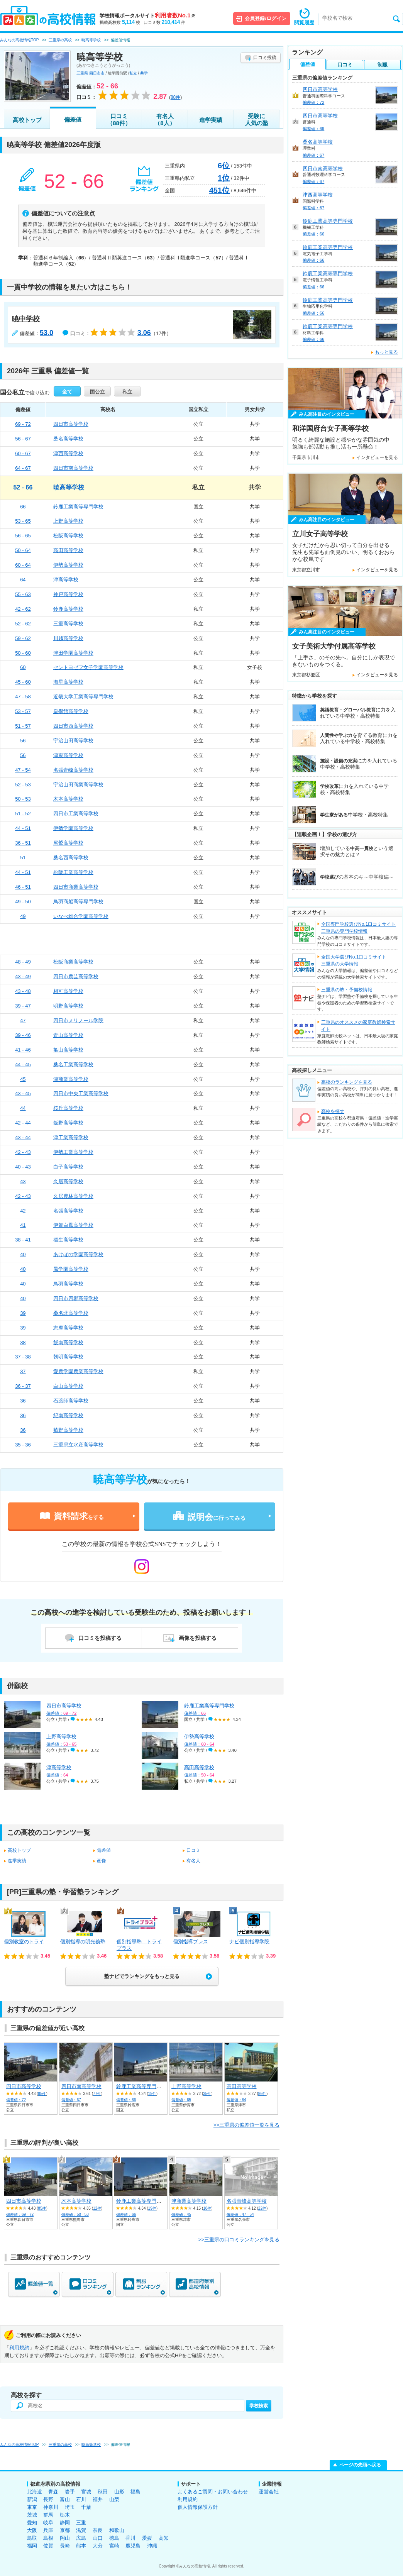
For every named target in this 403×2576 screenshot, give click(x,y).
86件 (262, 2094)
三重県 (82, 73)
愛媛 (147, 2538)
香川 (130, 2538)
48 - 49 (22, 962)
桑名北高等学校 (70, 1313)
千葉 (86, 2507)
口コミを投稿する (100, 1638)
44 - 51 (22, 828)
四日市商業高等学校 (75, 887)
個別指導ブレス (190, 1941)
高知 (164, 2538)
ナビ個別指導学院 (249, 1941)
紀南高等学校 (68, 1415)
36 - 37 (22, 1386)
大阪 (32, 2530)
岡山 (65, 2538)
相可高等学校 (68, 991)
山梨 (114, 2499)
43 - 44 (22, 1137)
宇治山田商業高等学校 (78, 785)
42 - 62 (22, 609)
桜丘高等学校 (68, 1108)
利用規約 (19, 2348)
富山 (65, 2499)
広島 (81, 2538)
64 (22, 580)
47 (22, 1020)
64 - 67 (22, 468)
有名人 (193, 1860)
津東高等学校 (68, 755)
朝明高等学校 (68, 1357)
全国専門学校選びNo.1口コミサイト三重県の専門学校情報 (358, 927)
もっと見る (386, 352)
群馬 (48, 2515)
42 (22, 1211)
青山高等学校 (68, 1035)
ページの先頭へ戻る (360, 2465)
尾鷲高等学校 (68, 843)
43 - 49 (22, 976)
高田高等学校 (68, 550)
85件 (42, 2094)
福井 (98, 2499)
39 (22, 1313)
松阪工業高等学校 (73, 872)
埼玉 (70, 2507)
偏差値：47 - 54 (240, 2214)
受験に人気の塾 (256, 119)
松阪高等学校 (68, 536)
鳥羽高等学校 (68, 1284)
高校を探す (332, 1111)
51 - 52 (22, 813)
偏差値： (61, 1713)
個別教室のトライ (24, 1941)
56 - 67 (22, 439)
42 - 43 (22, 1152)
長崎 (65, 2546)
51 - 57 (22, 726)
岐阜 (48, 2522)
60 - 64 (22, 565)
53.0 (46, 333)
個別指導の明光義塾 (82, 1941)
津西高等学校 (68, 453)
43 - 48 (22, 991)
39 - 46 (22, 1035)
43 (22, 1181)
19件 (152, 2094)
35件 (207, 2094)
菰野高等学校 (68, 1430)
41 (22, 1225)
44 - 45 (22, 1064)
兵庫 (48, 2530)
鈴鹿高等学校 (68, 609)
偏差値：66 (126, 2100)
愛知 (32, 2522)
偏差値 (72, 119)
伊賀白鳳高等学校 (73, 1225)
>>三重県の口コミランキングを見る (238, 2239)
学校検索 (258, 2405)
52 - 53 (22, 785)
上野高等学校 (68, 521)
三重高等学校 (68, 624)
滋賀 (81, 2530)
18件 (207, 2208)
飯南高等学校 (68, 1342)
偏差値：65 (181, 2100)
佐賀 (48, 2546)
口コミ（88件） (119, 119)
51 (22, 857)
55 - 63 (22, 594)
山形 (119, 2492)
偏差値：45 (181, 2214)
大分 (98, 2546)
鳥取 (32, 2538)
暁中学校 (26, 319)
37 (22, 1371)
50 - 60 (22, 653)
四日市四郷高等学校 (75, 1298)
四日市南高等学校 (73, 468)
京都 (65, 2530)
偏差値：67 (71, 2100)
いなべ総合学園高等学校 (80, 916)
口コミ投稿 (264, 57)
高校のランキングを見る (346, 1082)
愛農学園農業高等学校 (78, 1371)
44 (22, 1108)
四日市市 (97, 73)
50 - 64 (22, 550)
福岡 (32, 2546)
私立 (133, 73)
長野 (48, 2499)
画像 (101, 1860)
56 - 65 (22, 536)
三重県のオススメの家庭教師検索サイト (358, 1026)
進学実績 (210, 120)
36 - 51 (22, 843)
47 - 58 (22, 696)
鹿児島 (133, 2546)
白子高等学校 (68, 1167)
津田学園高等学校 (73, 653)
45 (22, 1079)
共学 (144, 73)
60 (22, 667)
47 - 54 (22, 770)
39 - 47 (22, 1006)
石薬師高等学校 (70, 1401)
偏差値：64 (236, 2100)
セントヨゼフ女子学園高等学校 (88, 667)
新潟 (32, 2499)
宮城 (86, 2492)
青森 (53, 2492)
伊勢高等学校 (68, 565)
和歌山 (116, 2530)
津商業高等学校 (70, 1079)
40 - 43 (22, 1167)
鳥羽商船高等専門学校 (78, 901)
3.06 (144, 333)
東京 (32, 2507)
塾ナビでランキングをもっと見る (141, 1976)
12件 (97, 2208)
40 (22, 1254)
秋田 (103, 2492)
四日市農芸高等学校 (75, 976)
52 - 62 (22, 624)
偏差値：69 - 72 (20, 2214)
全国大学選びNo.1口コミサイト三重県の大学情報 (353, 960)
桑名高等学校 (68, 439)
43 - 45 (22, 1093)
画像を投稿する (198, 1638)
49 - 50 (22, 901)
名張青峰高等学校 (73, 770)
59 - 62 (22, 638)
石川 (81, 2499)
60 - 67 (22, 453)
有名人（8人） (164, 119)
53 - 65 (22, 521)
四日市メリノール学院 (78, 1020)
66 (22, 507)
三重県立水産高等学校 (78, 1445)
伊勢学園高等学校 (73, 828)
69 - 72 (22, 424)
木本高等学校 (68, 799)
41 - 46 (22, 1050)
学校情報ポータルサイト (147, 16)
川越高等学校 (68, 638)
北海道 (34, 2492)
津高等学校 (65, 580)
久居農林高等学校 (73, 1196)
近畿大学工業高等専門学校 (83, 696)
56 (22, 741)
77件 (97, 2094)
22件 (262, 2208)
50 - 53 (22, 799)
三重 (81, 2522)
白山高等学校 (68, 1386)
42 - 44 (22, 1123)
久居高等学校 (68, 1181)
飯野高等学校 (68, 1123)
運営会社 (269, 2492)
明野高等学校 (68, 1006)
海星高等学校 (68, 682)
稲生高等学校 (68, 1240)
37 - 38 (22, 1357)
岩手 (70, 2492)
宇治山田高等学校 (73, 741)
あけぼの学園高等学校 (78, 1254)
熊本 (81, 2546)
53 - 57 (22, 711)
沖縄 (152, 2546)
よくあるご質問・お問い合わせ (213, 2492)
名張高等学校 (68, 1211)
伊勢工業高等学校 (73, 1152)
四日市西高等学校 (73, 726)
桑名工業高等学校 (73, 1064)
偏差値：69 (313, 128)
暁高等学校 (68, 487)
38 (22, 1342)
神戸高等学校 (68, 594)
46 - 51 (22, 887)
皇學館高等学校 (70, 711)
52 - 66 (22, 487)
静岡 (65, 2522)
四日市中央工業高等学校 (80, 1093)
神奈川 (50, 2507)
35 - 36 (22, 1445)
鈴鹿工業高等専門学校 (78, 507)
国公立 (97, 392)
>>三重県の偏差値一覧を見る (246, 2125)
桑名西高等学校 (70, 857)
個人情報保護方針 (198, 2507)
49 (22, 916)
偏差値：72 (16, 2100)
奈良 (98, 2530)
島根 (48, 2538)
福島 (135, 2492)
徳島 (114, 2538)
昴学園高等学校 (70, 1269)
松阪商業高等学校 (73, 962)
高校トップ (27, 120)
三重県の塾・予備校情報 (346, 989)
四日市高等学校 (70, 424)
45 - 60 (22, 682)
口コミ (193, 1850)
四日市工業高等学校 (75, 813)
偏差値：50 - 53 (75, 2214)
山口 (98, 2538)
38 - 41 (22, 1240)
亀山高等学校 (68, 1050)
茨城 (32, 2515)
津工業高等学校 (70, 1137)
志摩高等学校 (68, 1328)
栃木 (65, 2515)
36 (22, 1401)
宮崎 (114, 2546)
